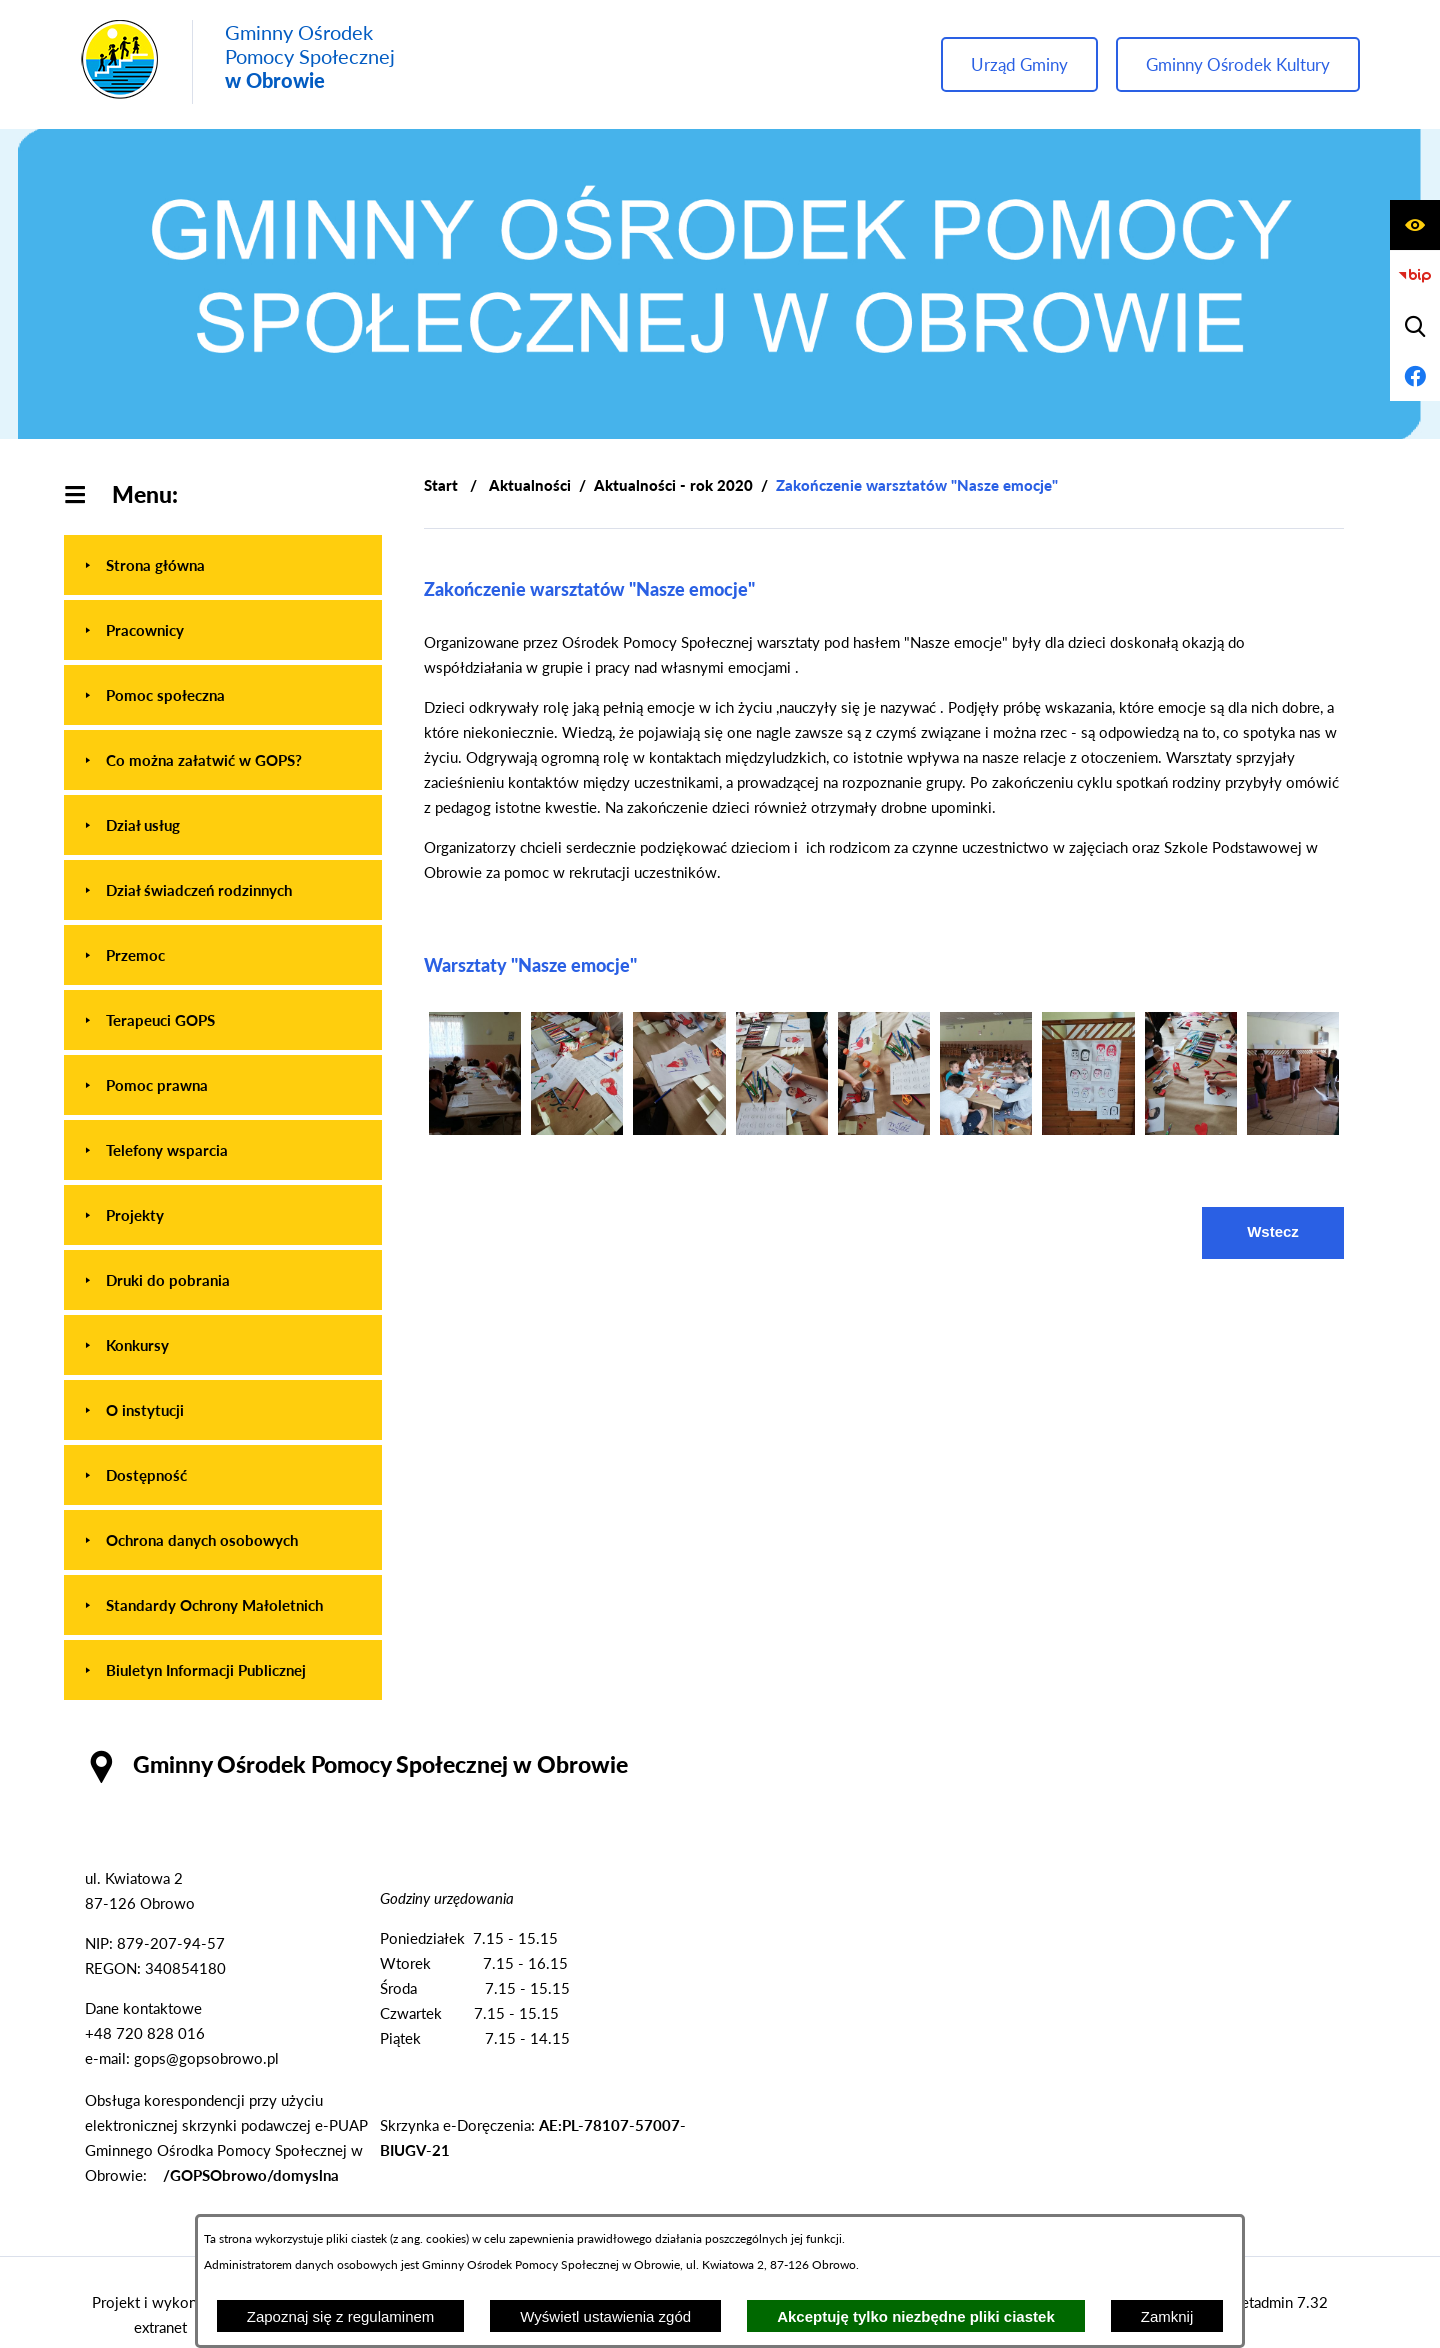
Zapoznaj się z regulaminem (341, 2316)
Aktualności (530, 485)
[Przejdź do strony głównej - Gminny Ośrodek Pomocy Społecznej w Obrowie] (237, 62)
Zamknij (1167, 2316)
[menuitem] (223, 565)
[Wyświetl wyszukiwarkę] (1415, 326)
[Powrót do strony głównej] (441, 485)
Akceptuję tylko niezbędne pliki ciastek (916, 2316)
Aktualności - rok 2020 (673, 485)
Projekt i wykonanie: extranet (160, 2314)
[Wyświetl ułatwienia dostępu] (1415, 225)
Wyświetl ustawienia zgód (605, 2316)
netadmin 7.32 (1280, 2302)
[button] (475, 1129)
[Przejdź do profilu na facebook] (1415, 376)
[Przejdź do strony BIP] (1415, 276)
